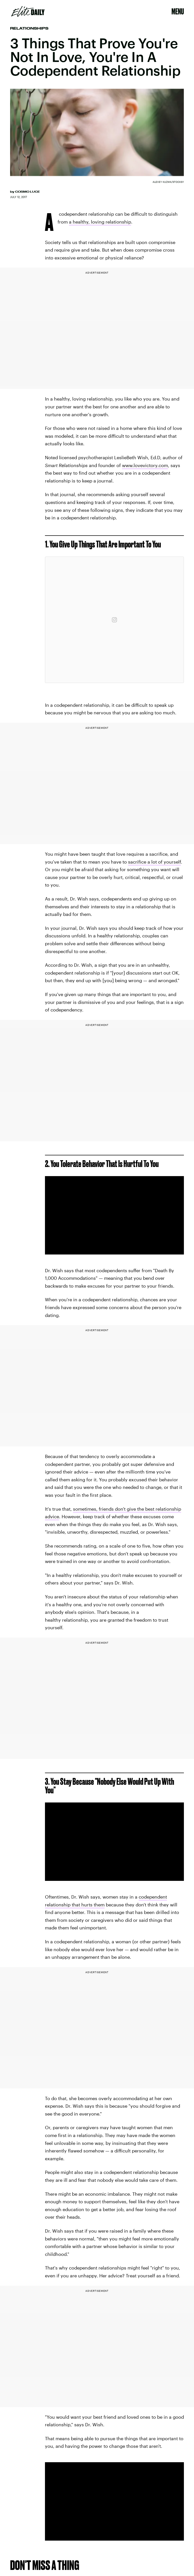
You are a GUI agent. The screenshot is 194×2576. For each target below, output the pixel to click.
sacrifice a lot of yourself (154, 862)
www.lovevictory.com (145, 465)
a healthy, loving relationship (100, 222)
